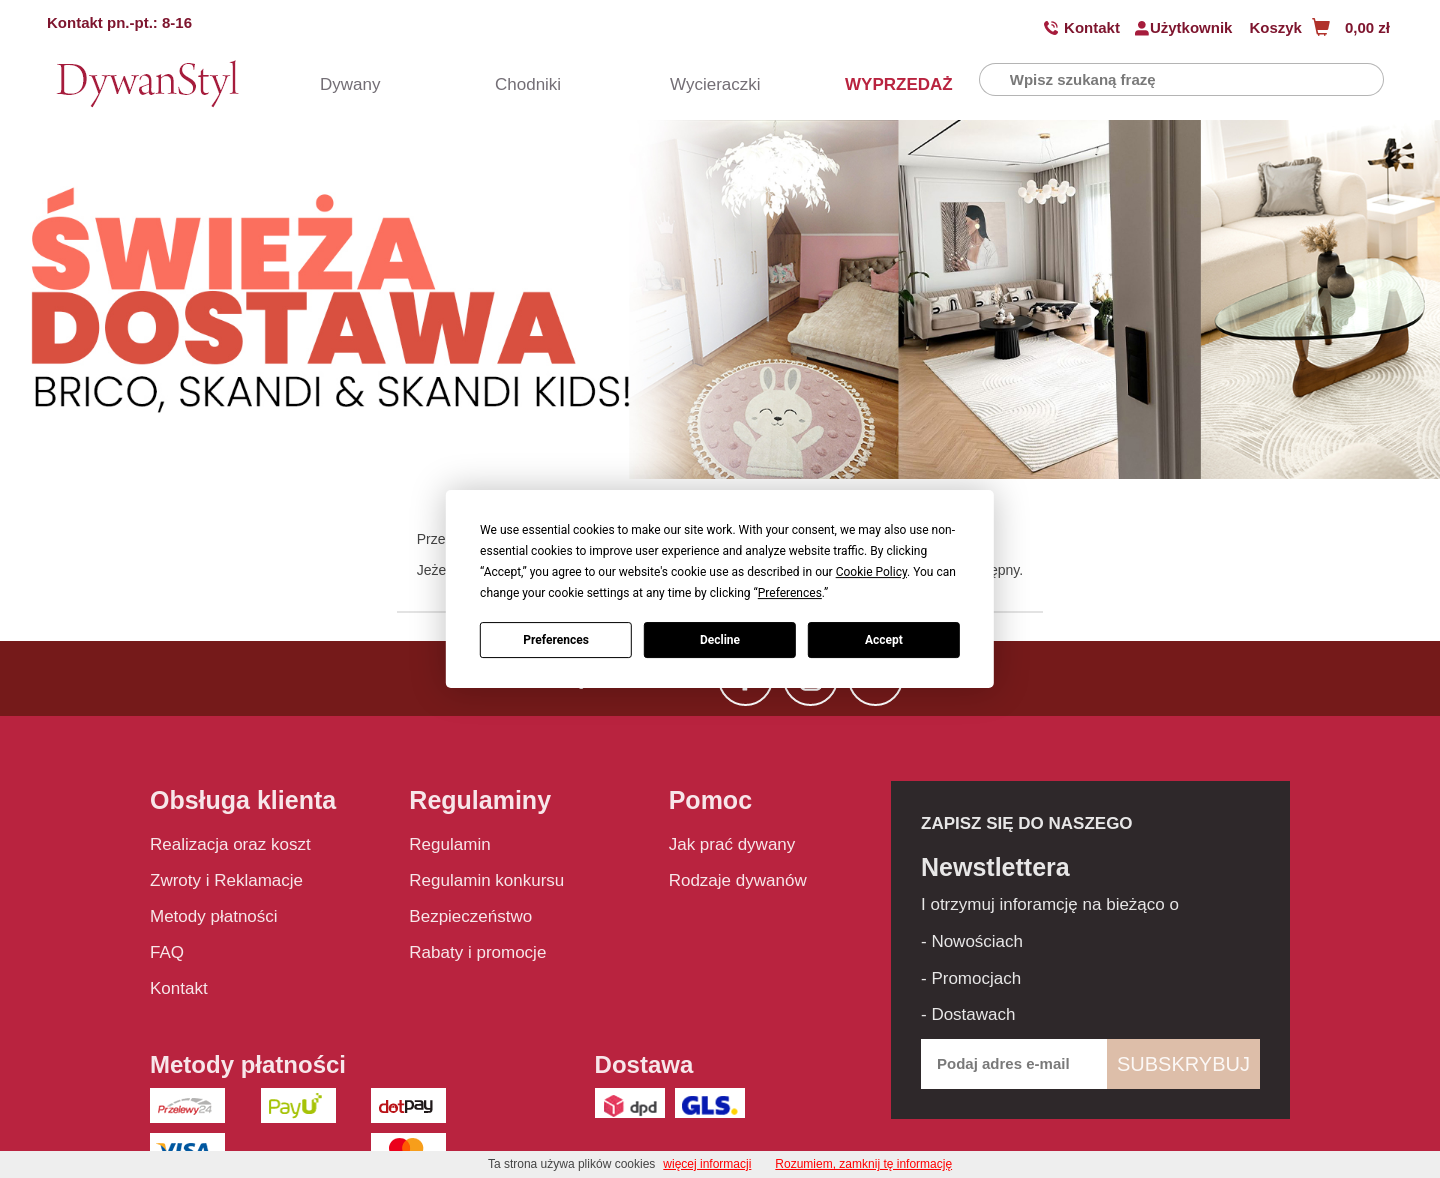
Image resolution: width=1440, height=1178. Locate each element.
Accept (884, 640)
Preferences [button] (790, 593)
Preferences (556, 640)
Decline (720, 640)
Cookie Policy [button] (871, 572)
